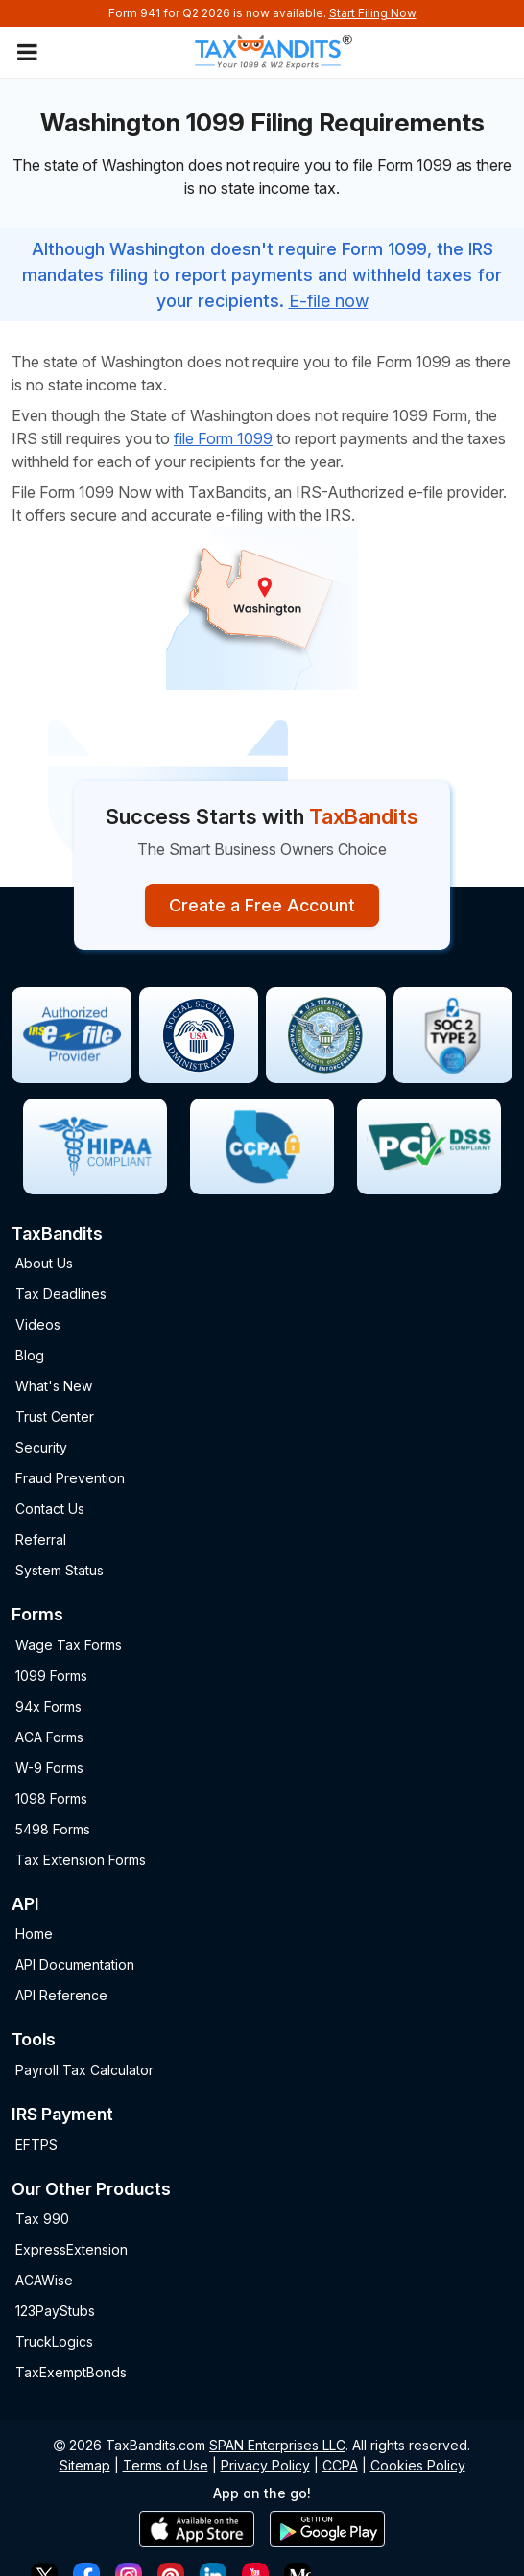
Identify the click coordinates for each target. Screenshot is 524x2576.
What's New (53, 1386)
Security (41, 1447)
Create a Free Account (262, 905)
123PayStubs (55, 2311)
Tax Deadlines (61, 1294)
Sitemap (85, 2465)
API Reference (61, 1995)
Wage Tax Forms (68, 1645)
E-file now (329, 301)
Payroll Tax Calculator (84, 2070)
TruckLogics (54, 2341)
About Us (44, 1263)
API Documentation (74, 1964)
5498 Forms (52, 1829)
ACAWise (44, 2280)
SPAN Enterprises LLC (277, 2445)
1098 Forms (51, 1798)
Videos (37, 1324)
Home (34, 1934)
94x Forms (48, 1706)
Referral (40, 1539)
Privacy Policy (265, 2465)
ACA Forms (49, 1737)
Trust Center (54, 1416)
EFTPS (36, 2145)
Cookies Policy (417, 2465)
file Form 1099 (223, 438)
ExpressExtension (71, 2249)
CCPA (340, 2465)
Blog (29, 1355)
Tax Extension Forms (80, 1860)
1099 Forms (51, 1675)
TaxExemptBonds (71, 2372)
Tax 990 (42, 2218)
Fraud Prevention (70, 1478)
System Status (59, 1570)
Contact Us (49, 1509)
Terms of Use (165, 2465)
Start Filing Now (373, 13)
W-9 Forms (49, 1768)
